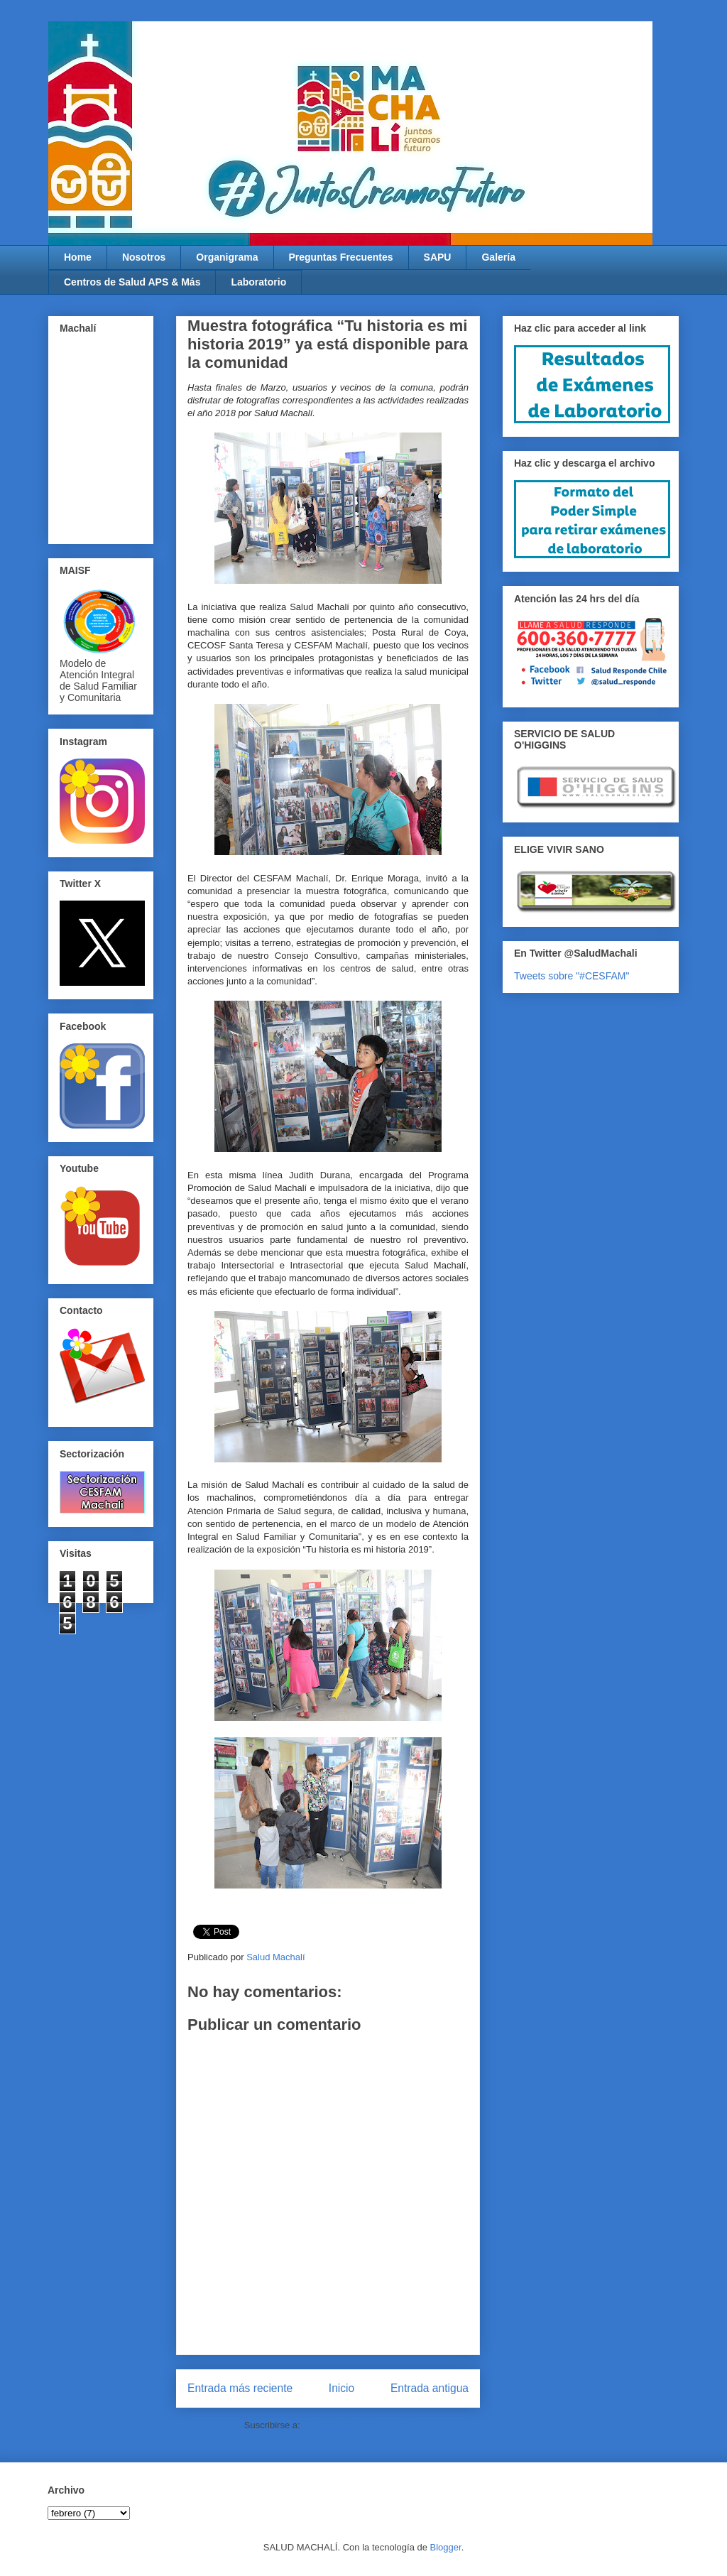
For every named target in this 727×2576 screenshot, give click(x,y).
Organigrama (227, 257)
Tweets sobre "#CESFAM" (571, 976)
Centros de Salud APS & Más (132, 282)
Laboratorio (258, 282)
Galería (498, 257)
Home (78, 257)
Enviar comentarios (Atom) (357, 2425)
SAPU (438, 257)
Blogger (445, 2547)
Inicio (341, 2388)
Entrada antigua (429, 2388)
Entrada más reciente (240, 2388)
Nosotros (143, 257)
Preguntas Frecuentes (341, 257)
